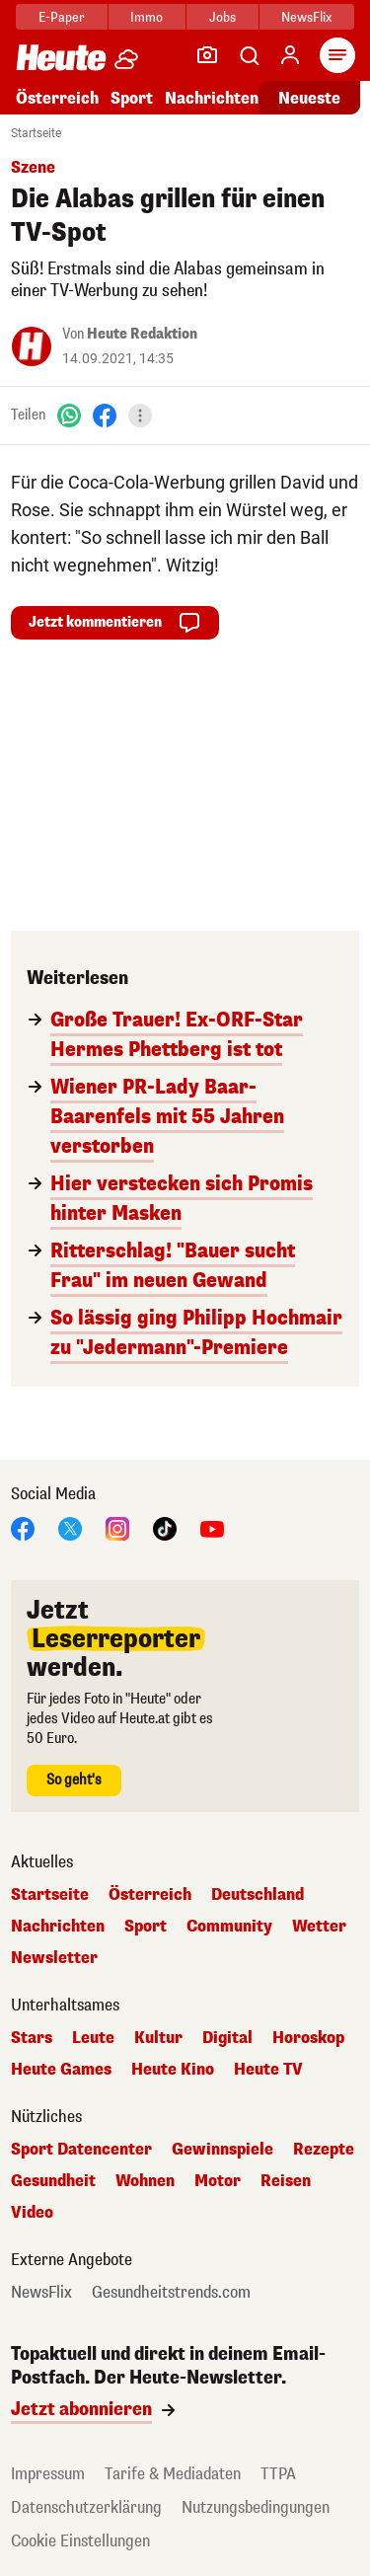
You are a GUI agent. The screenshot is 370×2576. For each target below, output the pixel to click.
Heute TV (268, 2070)
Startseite (36, 133)
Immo (146, 17)
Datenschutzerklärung (86, 2507)
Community (229, 1926)
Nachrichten (212, 98)
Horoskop (308, 2038)
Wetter (319, 1926)
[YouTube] (212, 1527)
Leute (93, 2038)
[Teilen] (140, 415)
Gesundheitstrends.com (171, 2293)
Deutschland (257, 1895)
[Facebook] (104, 415)
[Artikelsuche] (248, 55)
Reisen (285, 2181)
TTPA (278, 2473)
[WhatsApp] (69, 415)
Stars (31, 2038)
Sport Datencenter (81, 2149)
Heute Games (61, 2070)
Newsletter (54, 1958)
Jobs (222, 17)
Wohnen (145, 2181)
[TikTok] (165, 1527)
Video (32, 2213)
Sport (132, 98)
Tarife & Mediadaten (173, 2473)
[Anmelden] (290, 55)
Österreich (57, 98)
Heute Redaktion (142, 334)
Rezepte (323, 2149)
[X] (70, 1527)
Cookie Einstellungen (80, 2541)
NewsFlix (306, 17)
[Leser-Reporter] (207, 55)
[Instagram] (117, 1527)
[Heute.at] (61, 56)
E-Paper (61, 17)
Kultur (158, 2038)
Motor (217, 2181)
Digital (227, 2038)
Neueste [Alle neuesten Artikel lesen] (309, 98)
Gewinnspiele (222, 2149)
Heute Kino (172, 2070)
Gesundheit (53, 2181)
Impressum (48, 2473)
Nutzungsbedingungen (256, 2507)
